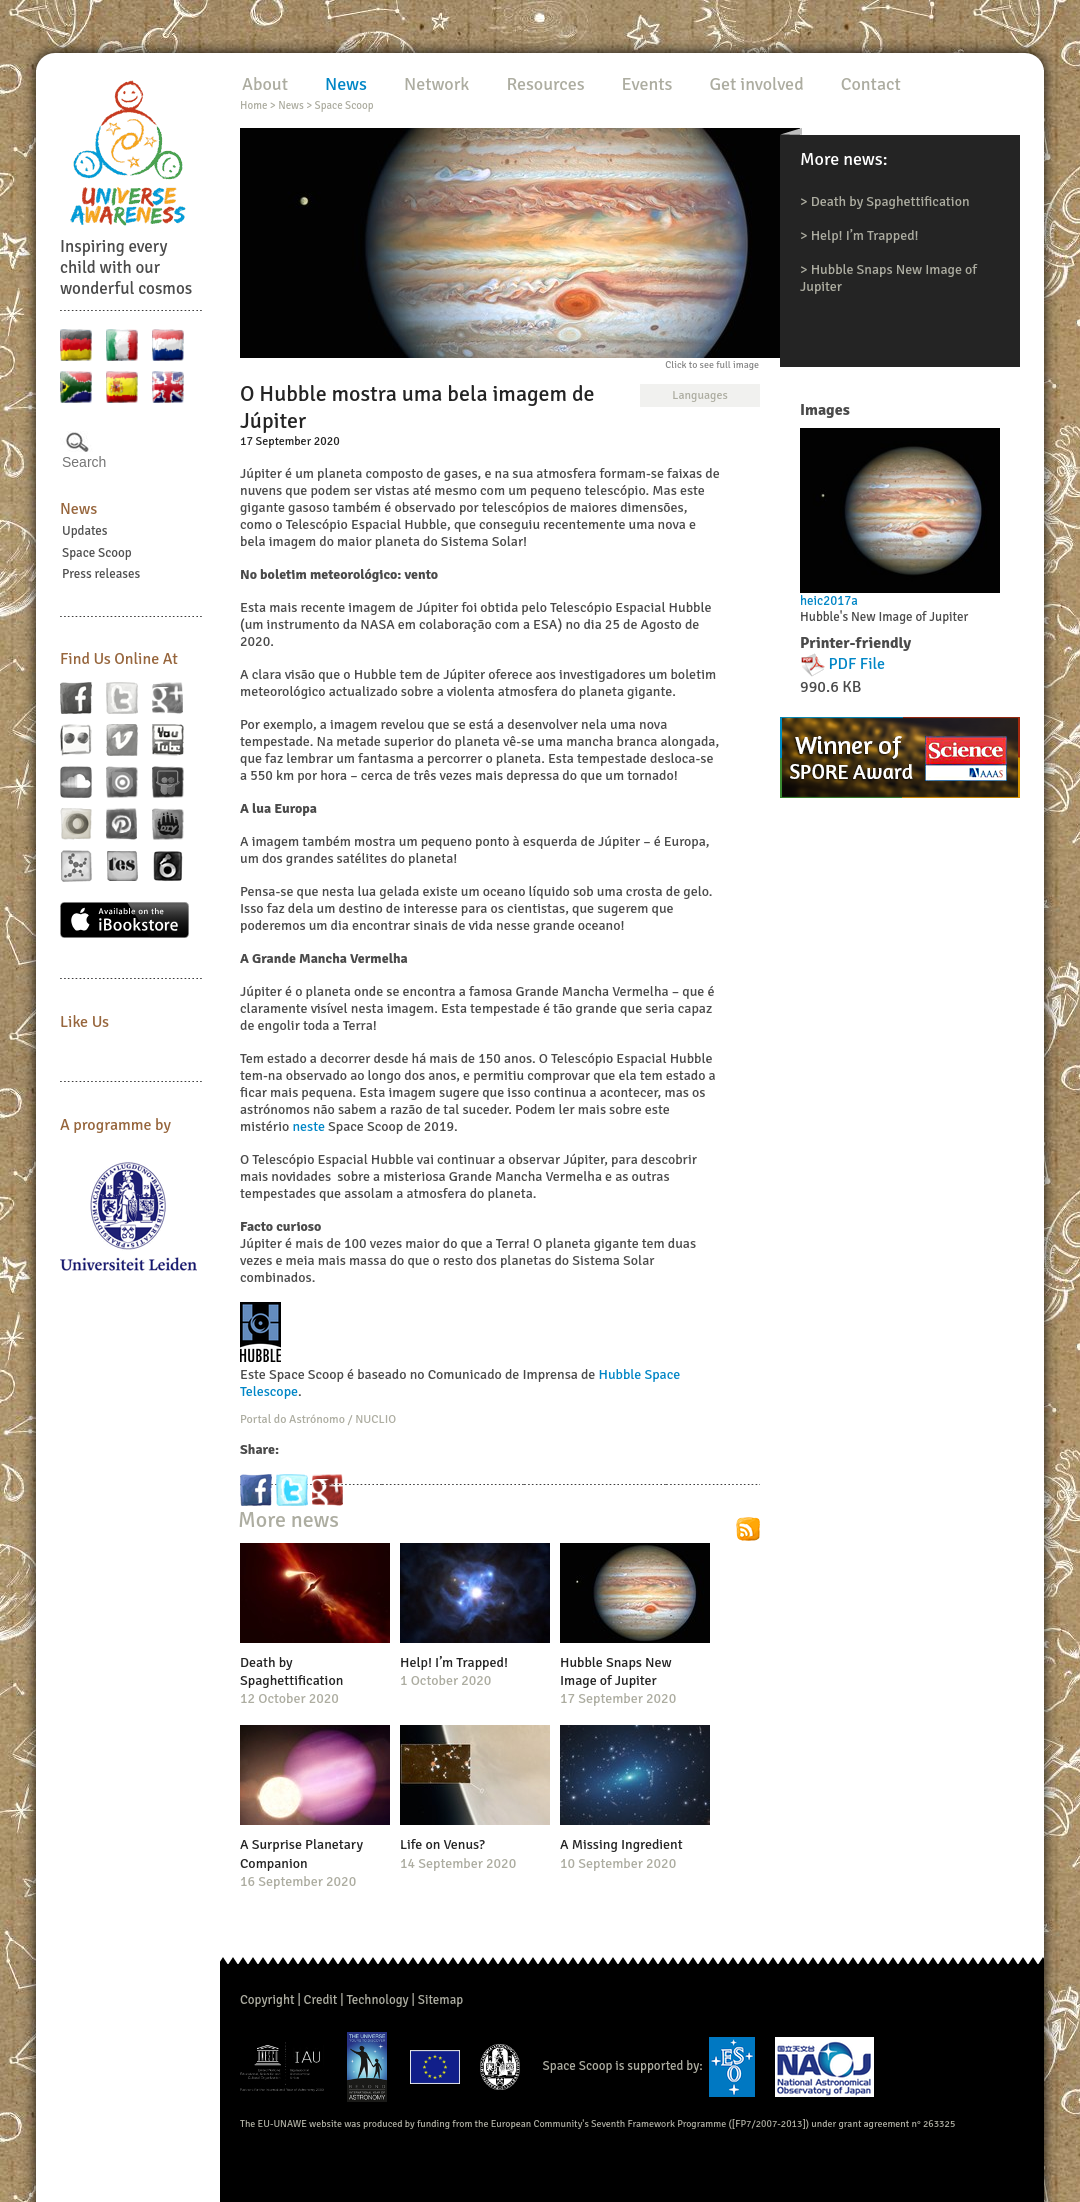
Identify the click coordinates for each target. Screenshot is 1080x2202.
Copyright (267, 2000)
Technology (377, 2000)
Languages (699, 395)
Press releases (101, 574)
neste (308, 1126)
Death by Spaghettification (890, 201)
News (78, 509)
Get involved (756, 84)
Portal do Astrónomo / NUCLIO (318, 1419)
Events (647, 84)
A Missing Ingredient (621, 1844)
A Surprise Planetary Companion (301, 1853)
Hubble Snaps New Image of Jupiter (616, 1671)
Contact (871, 84)
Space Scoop (97, 553)
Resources (545, 84)
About (265, 84)
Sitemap (440, 2000)
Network (436, 84)
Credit (321, 2000)
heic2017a (829, 601)
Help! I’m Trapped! (865, 235)
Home (253, 105)
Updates (85, 531)
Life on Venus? (442, 1844)
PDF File (857, 664)
